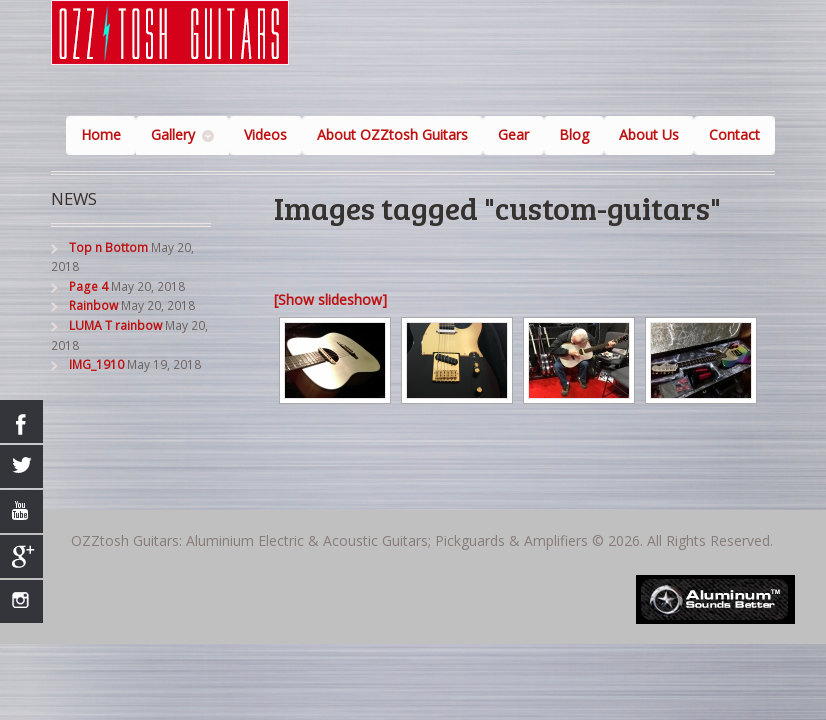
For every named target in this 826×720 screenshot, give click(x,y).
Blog (574, 134)
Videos (265, 134)
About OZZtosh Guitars (392, 134)
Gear (513, 134)
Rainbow (93, 305)
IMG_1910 (96, 364)
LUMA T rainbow (115, 325)
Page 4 (88, 286)
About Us (649, 134)
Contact (734, 134)
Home (101, 134)
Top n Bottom (108, 247)
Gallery (173, 134)
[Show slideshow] (330, 299)
